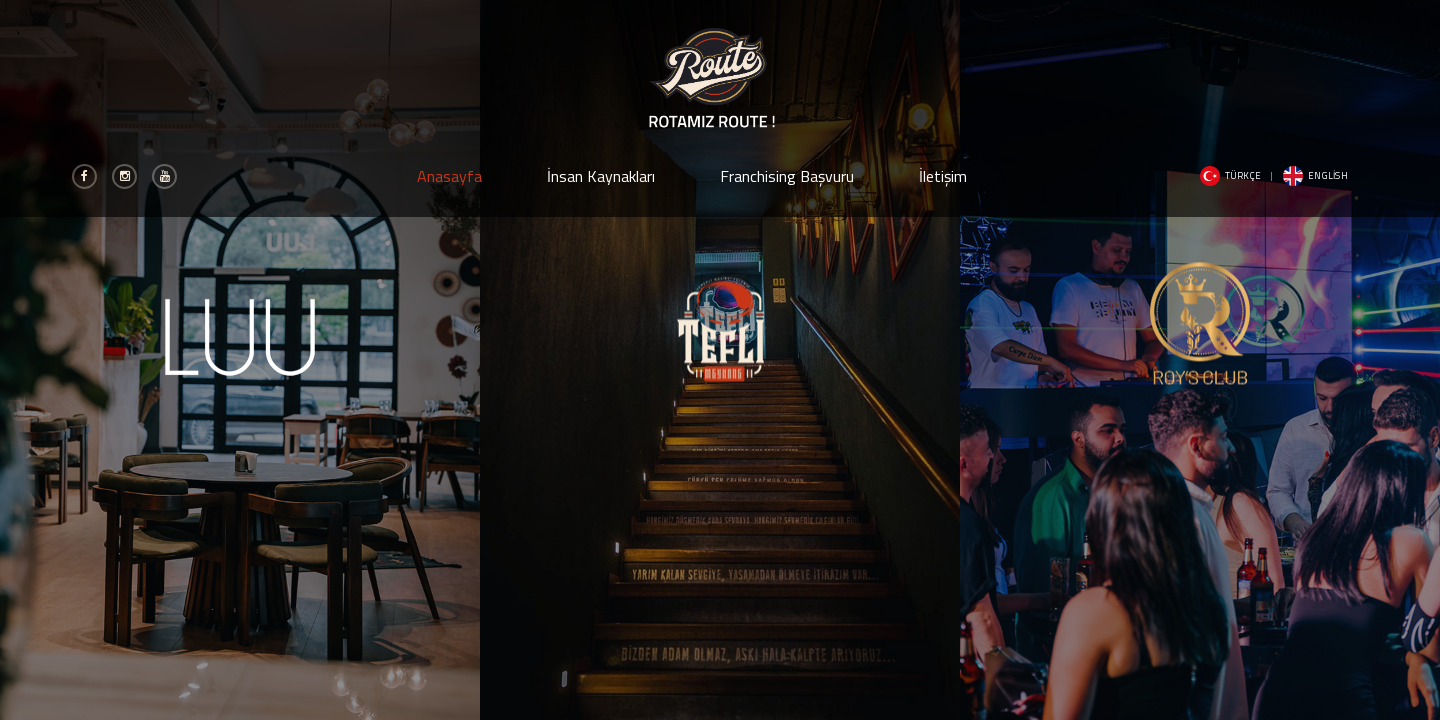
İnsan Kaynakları (601, 176)
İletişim (943, 176)
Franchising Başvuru (787, 176)
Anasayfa (449, 176)
